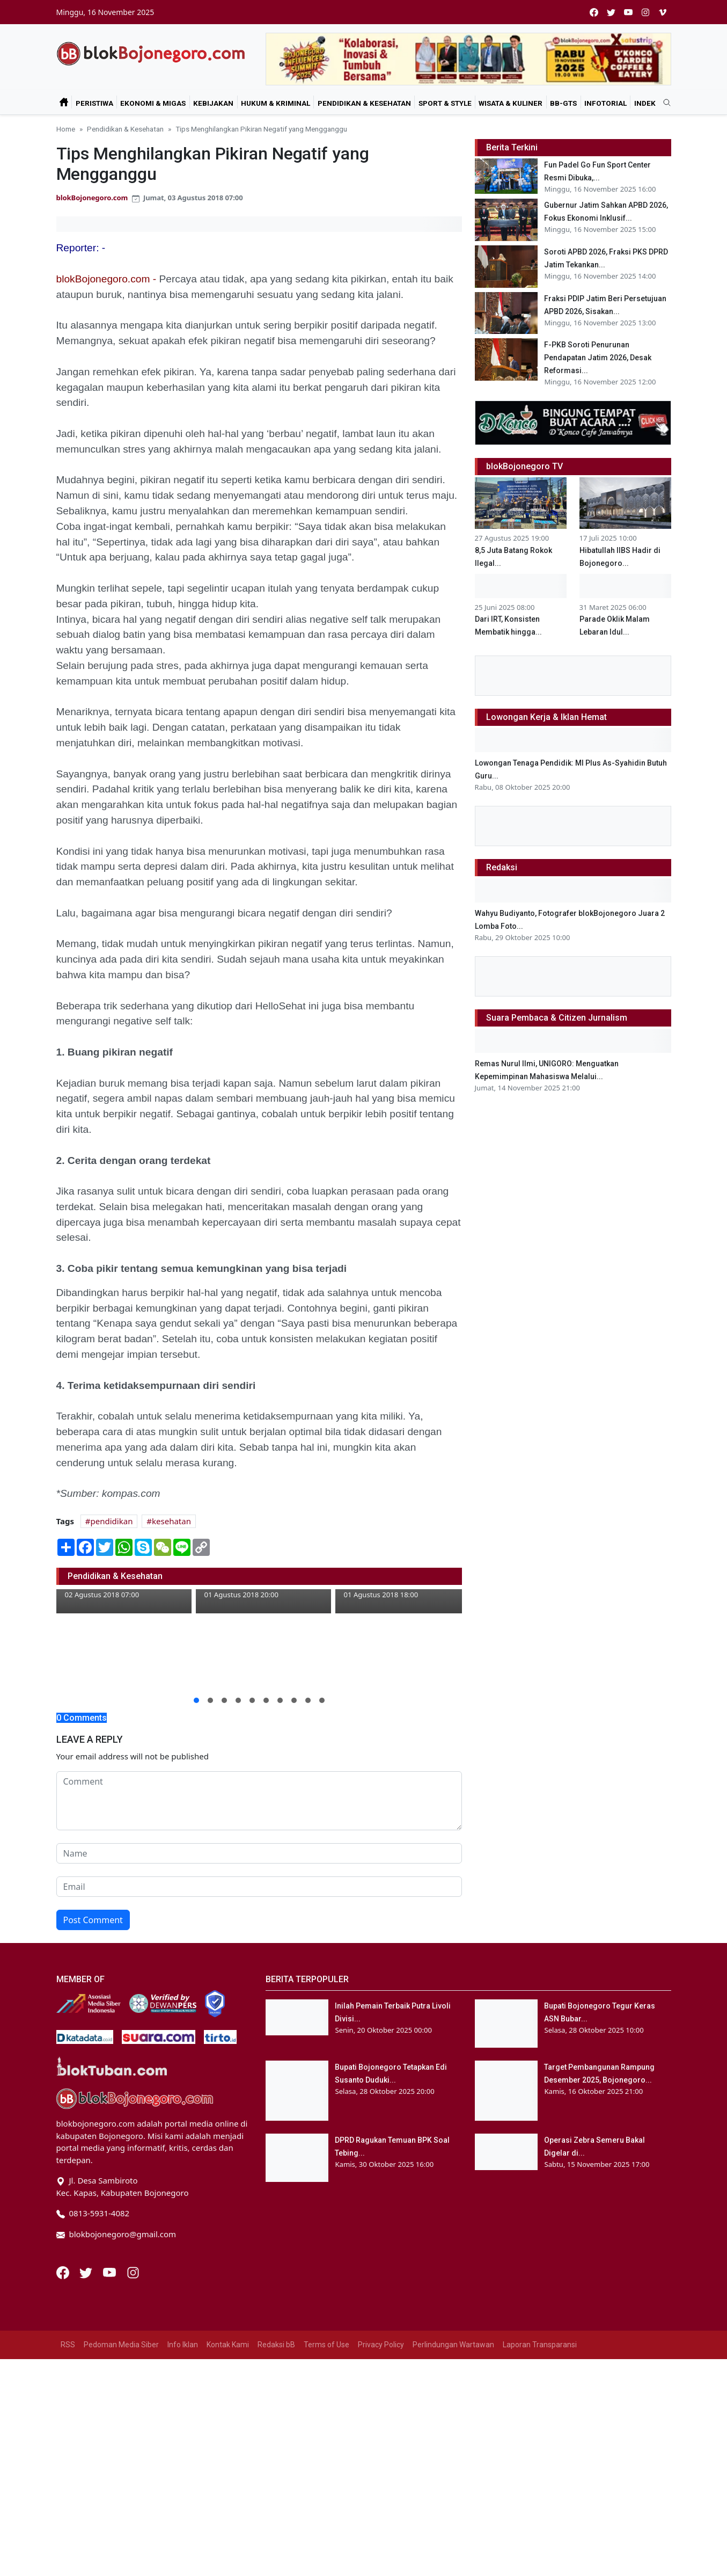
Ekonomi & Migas (153, 103)
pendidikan (112, 1521)
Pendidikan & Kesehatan (364, 103)
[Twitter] (86, 2271)
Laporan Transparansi (540, 2344)
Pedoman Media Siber (121, 2344)
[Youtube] (110, 2271)
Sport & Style (445, 103)
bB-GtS (563, 103)
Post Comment (93, 1920)
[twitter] (611, 12)
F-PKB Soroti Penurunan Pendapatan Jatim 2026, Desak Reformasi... (597, 357)
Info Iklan (182, 2344)
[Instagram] (133, 2271)
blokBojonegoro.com (92, 197)
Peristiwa (94, 103)
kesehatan (171, 1521)
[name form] (259, 1853)
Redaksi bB (276, 2344)
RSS (68, 2344)
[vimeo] (662, 12)
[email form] (259, 1886)
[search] (663, 103)
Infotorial (605, 103)
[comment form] (259, 1800)
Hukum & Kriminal (275, 103)
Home (65, 129)
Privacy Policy (381, 2344)
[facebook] (594, 12)
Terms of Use (326, 2344)
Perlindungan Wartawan (453, 2344)
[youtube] (628, 12)
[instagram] (645, 12)
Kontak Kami (228, 2344)
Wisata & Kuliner (510, 103)
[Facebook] (63, 2271)
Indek (645, 103)
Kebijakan (213, 103)
